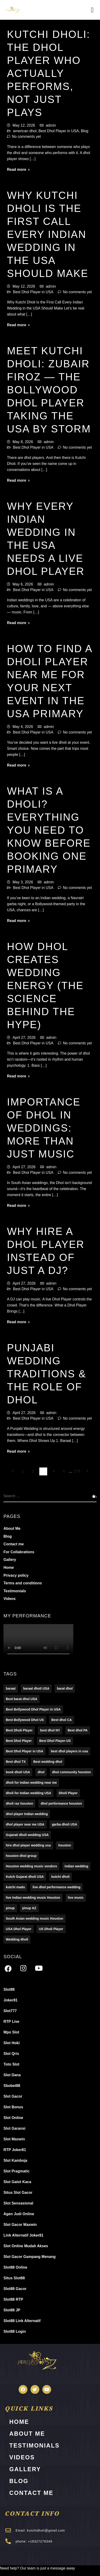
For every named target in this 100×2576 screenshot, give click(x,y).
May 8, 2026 (23, 442)
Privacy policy (16, 1575)
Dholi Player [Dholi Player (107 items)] (68, 1793)
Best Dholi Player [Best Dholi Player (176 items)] (19, 1730)
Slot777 (10, 2011)
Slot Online (13, 2118)
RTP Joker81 (14, 2150)
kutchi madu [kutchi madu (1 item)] (15, 1887)
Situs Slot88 (14, 2278)
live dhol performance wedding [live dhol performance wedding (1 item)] (56, 1887)
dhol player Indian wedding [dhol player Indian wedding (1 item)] (27, 1814)
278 (77, 1471)
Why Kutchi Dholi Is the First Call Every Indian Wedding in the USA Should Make (47, 234)
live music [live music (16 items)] (76, 1897)
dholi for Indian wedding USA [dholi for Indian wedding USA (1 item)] (28, 1793)
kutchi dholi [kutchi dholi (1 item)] (60, 1877)
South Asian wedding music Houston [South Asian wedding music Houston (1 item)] (34, 1918)
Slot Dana (12, 2075)
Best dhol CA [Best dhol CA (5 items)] (61, 1720)
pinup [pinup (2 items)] (10, 1908)
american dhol (25, 131)
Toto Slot (11, 2064)
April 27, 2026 (24, 1038)
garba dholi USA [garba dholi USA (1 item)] (64, 1824)
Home (8, 1567)
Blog (84, 131)
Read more (16, 169)
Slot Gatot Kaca (17, 2182)
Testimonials (14, 1591)
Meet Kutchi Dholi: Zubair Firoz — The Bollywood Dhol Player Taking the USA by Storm (49, 389)
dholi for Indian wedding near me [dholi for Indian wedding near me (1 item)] (31, 1782)
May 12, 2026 (24, 125)
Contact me (13, 1544)
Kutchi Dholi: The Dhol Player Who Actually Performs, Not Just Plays (48, 73)
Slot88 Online (15, 2267)
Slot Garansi (14, 2128)
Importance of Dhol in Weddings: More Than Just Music (43, 1128)
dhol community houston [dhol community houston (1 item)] (71, 1772)
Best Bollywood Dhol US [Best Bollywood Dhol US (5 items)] (25, 1720)
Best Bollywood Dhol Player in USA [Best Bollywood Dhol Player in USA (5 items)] (33, 1709)
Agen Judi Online (18, 2214)
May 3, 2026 (23, 882)
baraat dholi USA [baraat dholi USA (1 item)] (36, 1688)
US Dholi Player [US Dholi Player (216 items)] (51, 1929)
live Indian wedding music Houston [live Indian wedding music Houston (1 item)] (33, 1897)
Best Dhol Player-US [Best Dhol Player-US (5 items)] (55, 1741)
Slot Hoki (11, 2043)
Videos (9, 1599)
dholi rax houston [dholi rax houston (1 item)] (19, 1803)
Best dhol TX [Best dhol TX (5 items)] (16, 1761)
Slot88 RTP (13, 2299)
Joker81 (10, 2000)
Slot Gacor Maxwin (20, 2225)
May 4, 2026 (23, 727)
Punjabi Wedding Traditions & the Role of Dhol (46, 1373)
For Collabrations (18, 1552)
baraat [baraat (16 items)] (11, 1688)
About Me (11, 1528)
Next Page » (87, 1471)
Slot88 (9, 1989)
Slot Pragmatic (16, 2171)
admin (51, 125)
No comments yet (26, 136)
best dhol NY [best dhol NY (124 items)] (50, 1730)
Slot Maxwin (14, 2139)
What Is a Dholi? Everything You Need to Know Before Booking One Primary (49, 830)
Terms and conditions (22, 1583)
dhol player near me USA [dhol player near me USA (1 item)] (25, 1824)
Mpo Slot (11, 2032)
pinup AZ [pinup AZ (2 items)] (29, 1908)
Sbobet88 (11, 2086)
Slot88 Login (14, 2331)
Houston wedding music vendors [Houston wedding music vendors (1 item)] (31, 1866)
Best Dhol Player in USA (58, 131)
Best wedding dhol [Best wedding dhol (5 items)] (47, 1761)
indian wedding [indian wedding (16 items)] (76, 1866)
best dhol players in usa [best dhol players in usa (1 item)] (69, 1751)
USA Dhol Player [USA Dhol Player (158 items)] (18, 1929)
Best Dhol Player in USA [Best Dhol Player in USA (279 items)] (24, 1751)
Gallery (9, 1560)
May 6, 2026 (23, 584)
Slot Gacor (12, 2096)
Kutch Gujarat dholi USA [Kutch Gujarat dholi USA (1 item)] (25, 1877)
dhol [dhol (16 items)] (41, 1772)
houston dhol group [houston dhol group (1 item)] (21, 1856)
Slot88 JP (11, 2310)
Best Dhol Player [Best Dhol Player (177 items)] (19, 1741)
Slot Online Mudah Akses (25, 2246)
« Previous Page (13, 1471)
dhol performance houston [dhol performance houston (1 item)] (61, 1803)
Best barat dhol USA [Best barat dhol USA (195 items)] (21, 1699)
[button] (92, 10)
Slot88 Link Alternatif (21, 2321)
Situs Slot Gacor (17, 2192)
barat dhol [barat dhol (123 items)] (65, 1688)
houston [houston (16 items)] (64, 1845)
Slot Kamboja (15, 2160)
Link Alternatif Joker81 (23, 2235)
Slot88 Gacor (15, 2289)
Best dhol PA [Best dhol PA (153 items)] (78, 1730)
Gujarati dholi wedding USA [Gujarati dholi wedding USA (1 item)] (27, 1835)
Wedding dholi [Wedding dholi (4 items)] (17, 1939)
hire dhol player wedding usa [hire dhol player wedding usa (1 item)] (28, 1845)
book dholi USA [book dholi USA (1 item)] (18, 1772)
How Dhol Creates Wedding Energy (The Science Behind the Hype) (45, 985)
